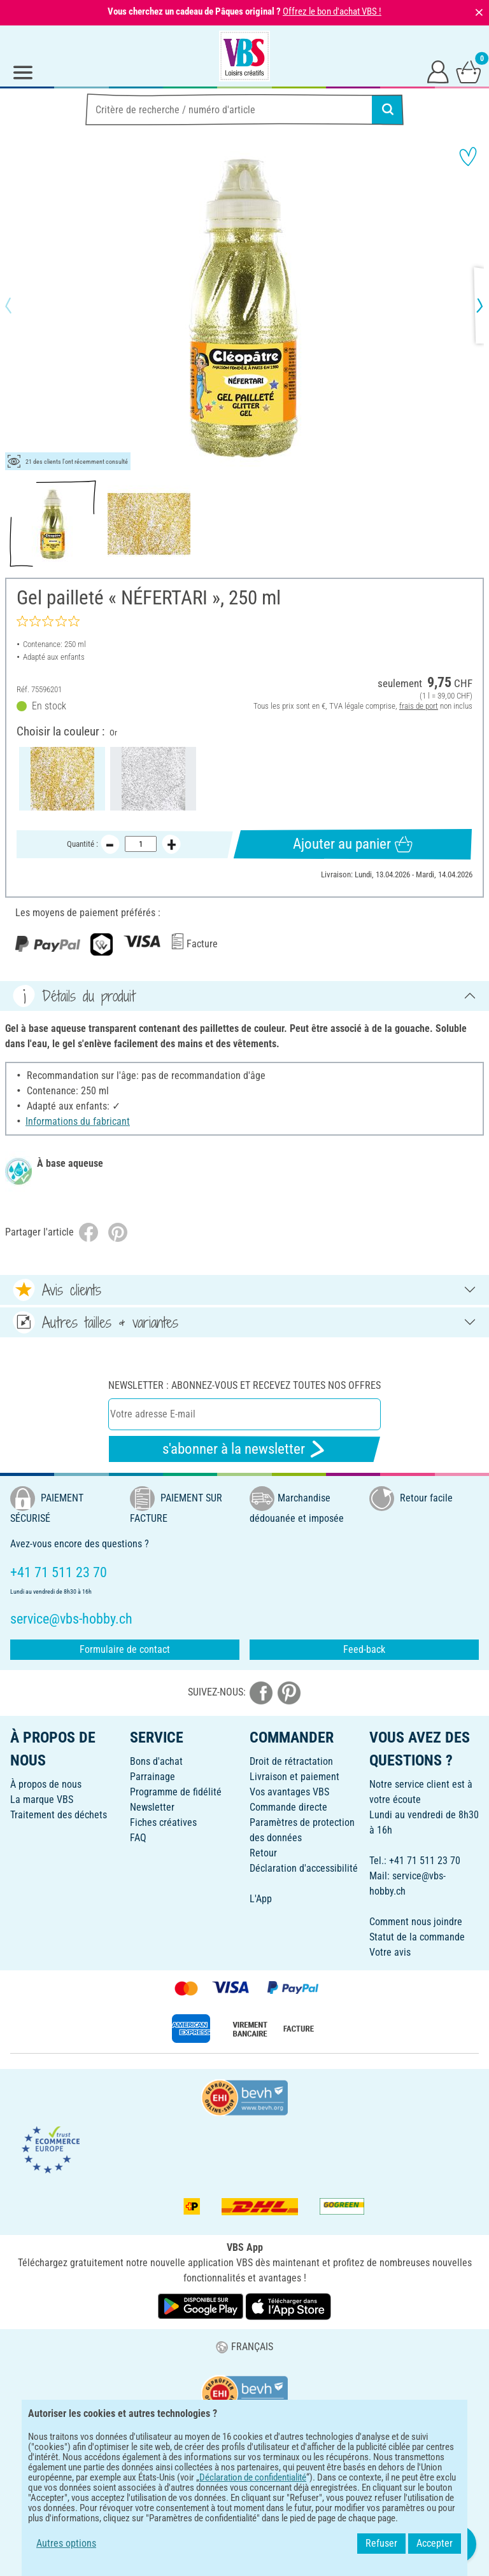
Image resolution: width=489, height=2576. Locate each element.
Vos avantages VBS (289, 1792)
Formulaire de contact (125, 1649)
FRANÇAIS (244, 2347)
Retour (263, 1853)
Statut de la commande (417, 1937)
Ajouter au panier (352, 844)
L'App (261, 1899)
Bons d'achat (156, 1761)
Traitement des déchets (58, 1815)
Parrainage (152, 1777)
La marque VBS (41, 1799)
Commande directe (288, 1807)
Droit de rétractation (291, 1761)
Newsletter (152, 1807)
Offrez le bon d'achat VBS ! (332, 11)
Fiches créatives (163, 1822)
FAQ (138, 1838)
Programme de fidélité (176, 1792)
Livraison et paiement (294, 1777)
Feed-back (364, 1649)
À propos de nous (46, 1784)
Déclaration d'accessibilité (304, 1868)
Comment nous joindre (415, 1922)
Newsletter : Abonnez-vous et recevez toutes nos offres (244, 1385)
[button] (19, 305)
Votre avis (390, 1952)
